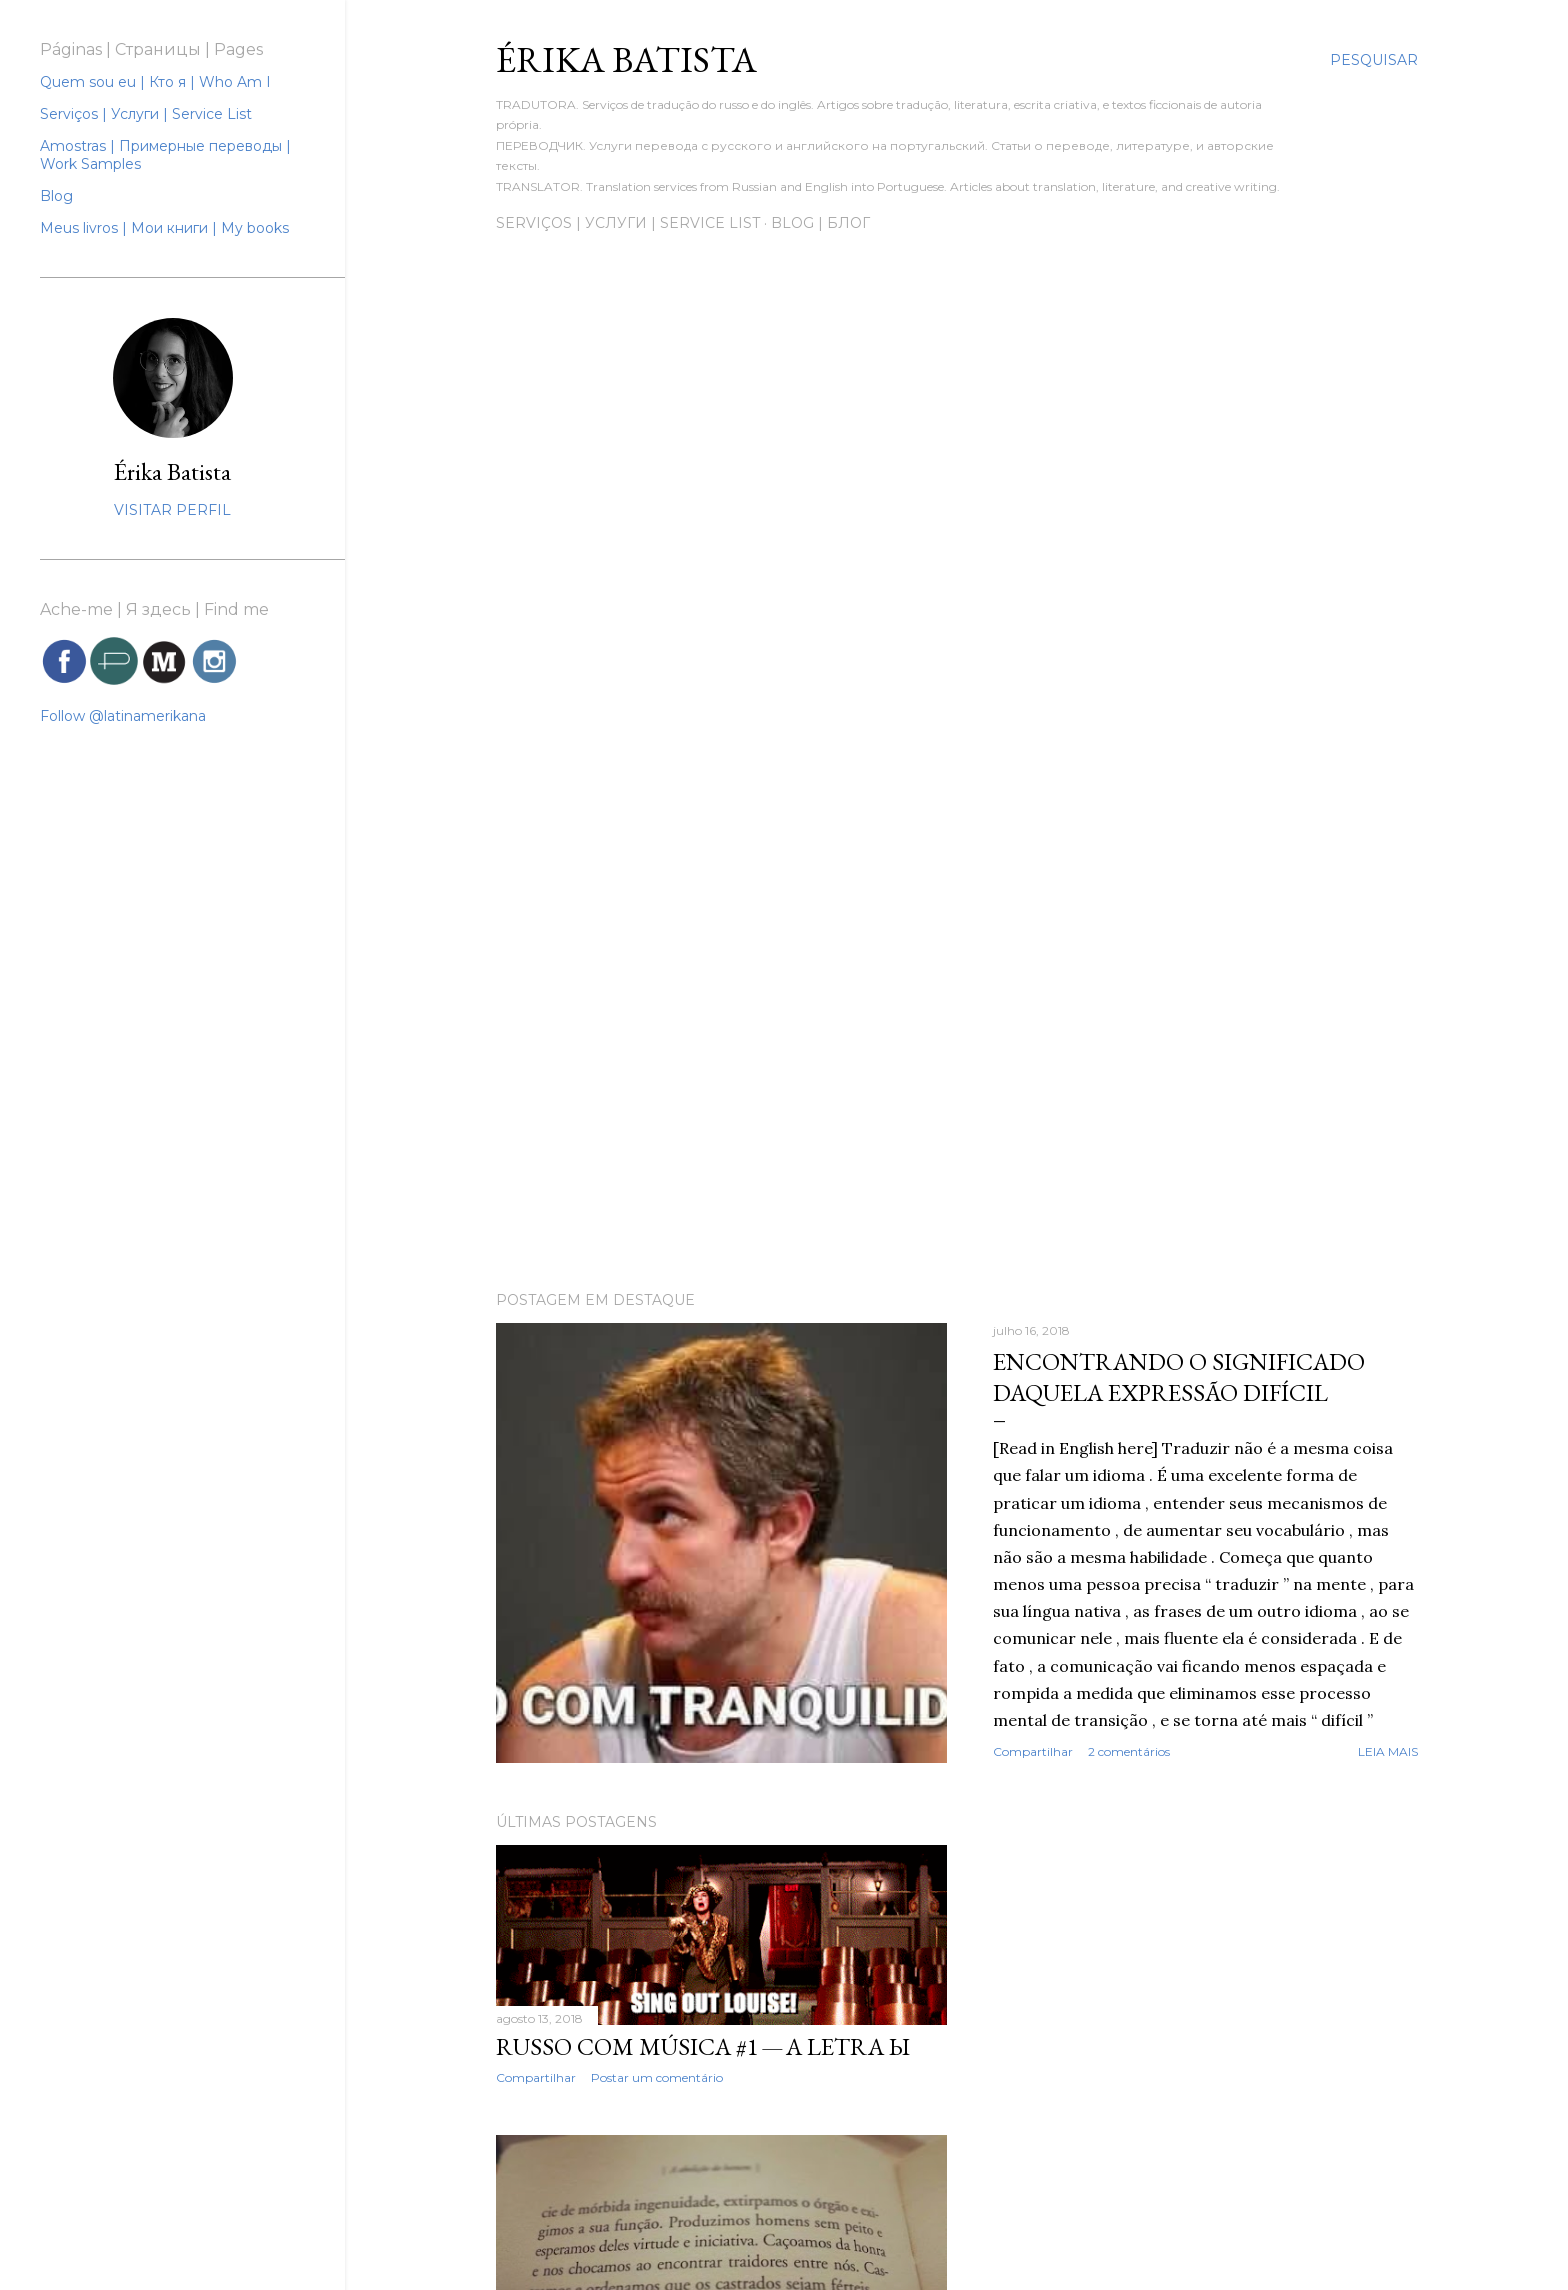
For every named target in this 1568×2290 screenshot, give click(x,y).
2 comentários (1129, 1751)
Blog (56, 196)
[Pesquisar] (1374, 60)
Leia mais (1388, 1751)
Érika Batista (172, 471)
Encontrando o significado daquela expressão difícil (1179, 1377)
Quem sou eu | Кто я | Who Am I (155, 82)
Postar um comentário (657, 2077)
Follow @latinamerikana (123, 716)
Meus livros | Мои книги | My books (164, 228)
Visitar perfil (172, 510)
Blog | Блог (820, 223)
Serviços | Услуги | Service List (628, 223)
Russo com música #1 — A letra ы (703, 2046)
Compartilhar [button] (1033, 1751)
